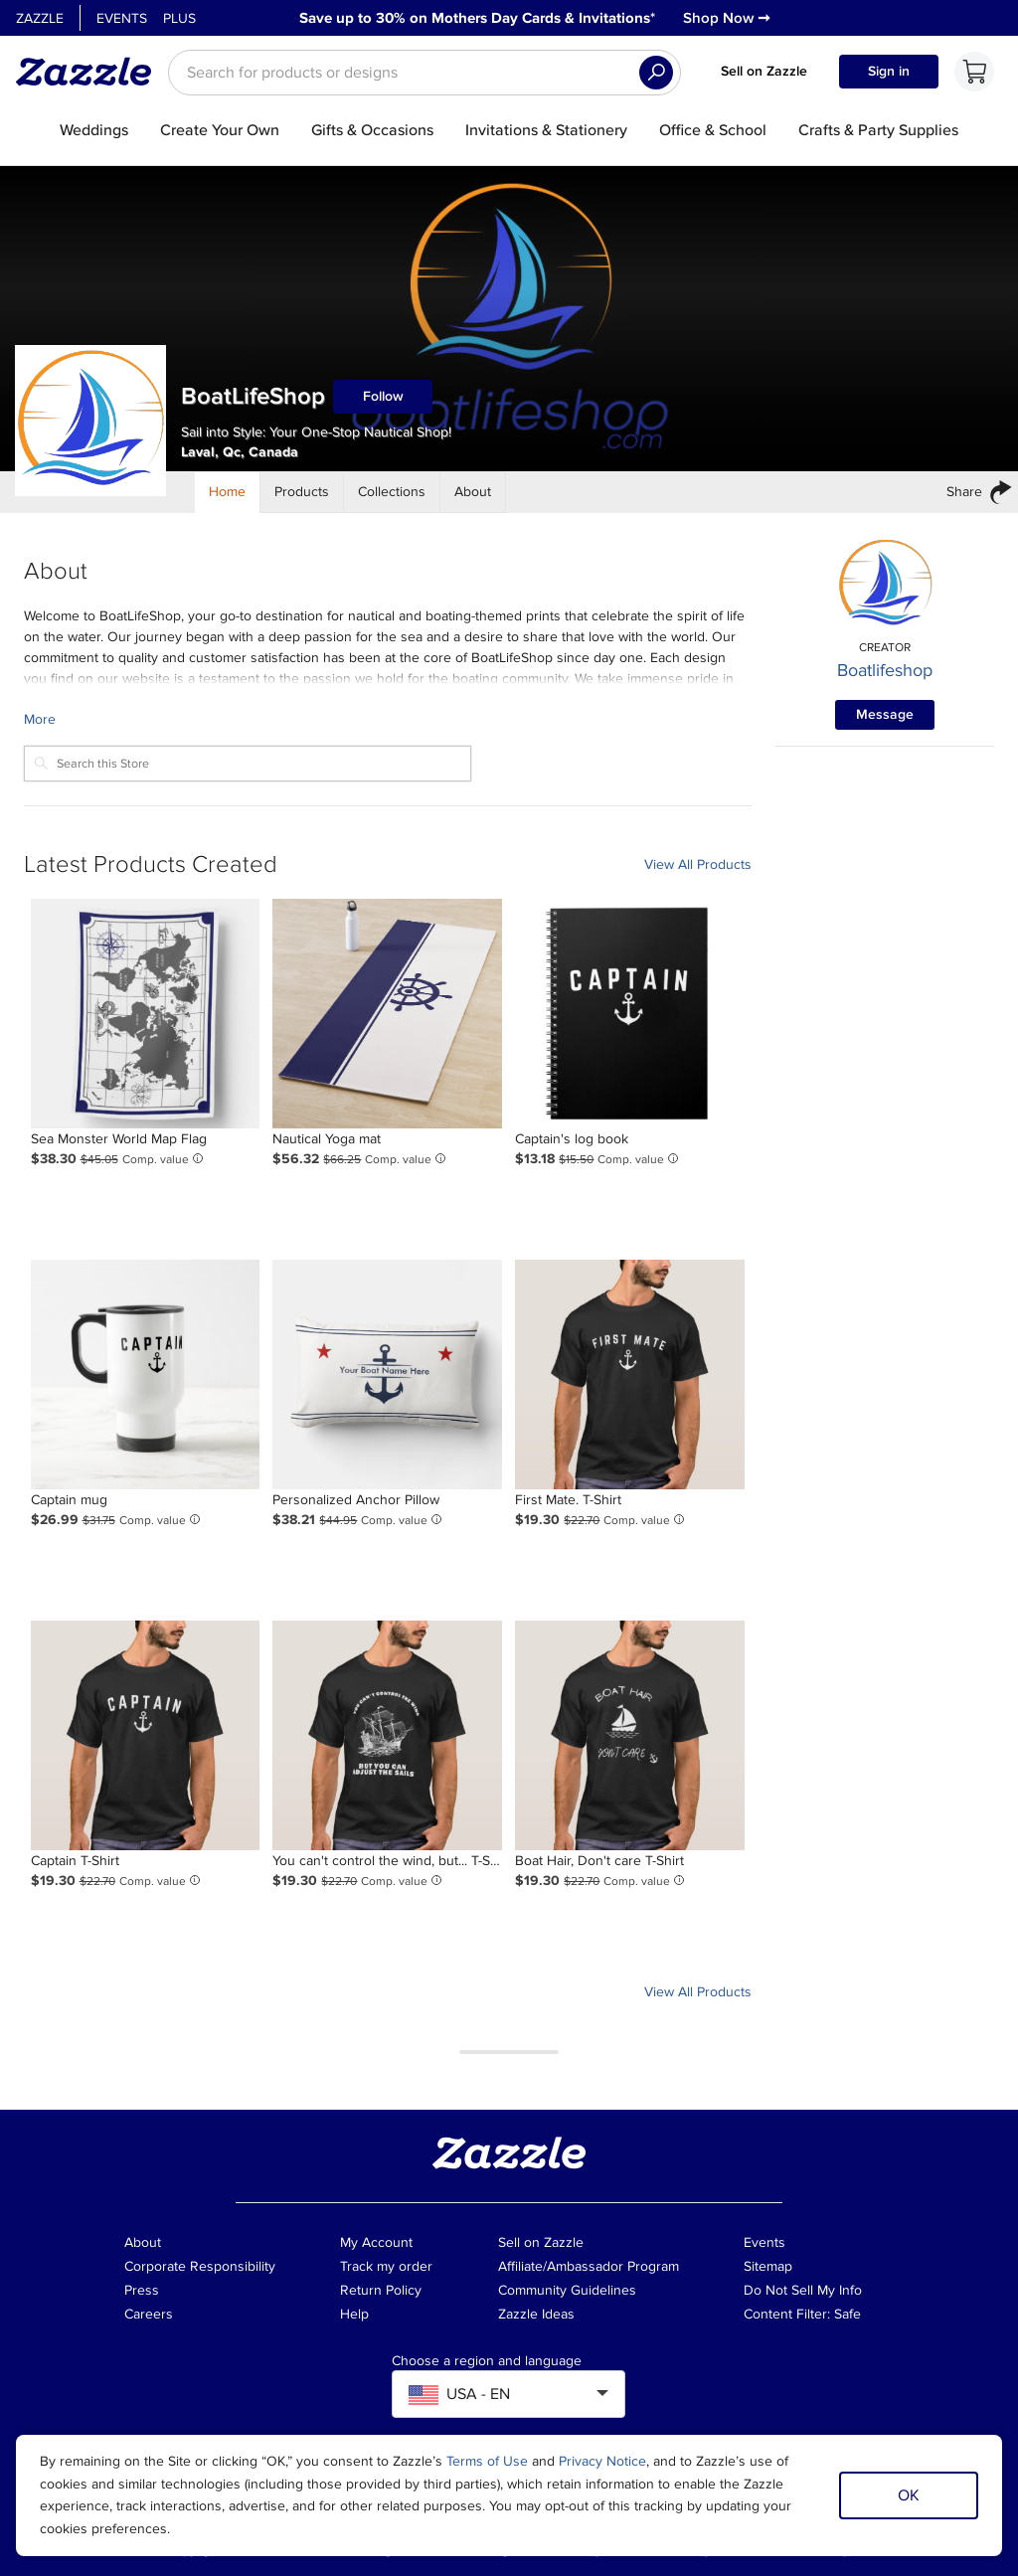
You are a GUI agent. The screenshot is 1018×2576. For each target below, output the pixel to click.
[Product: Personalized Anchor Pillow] (387, 1374)
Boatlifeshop (885, 670)
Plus (179, 18)
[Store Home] (227, 492)
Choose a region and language (487, 2361)
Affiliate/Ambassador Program (588, 2266)
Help (354, 2314)
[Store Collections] (392, 492)
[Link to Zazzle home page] (90, 71)
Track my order (386, 2266)
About (142, 2242)
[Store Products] (302, 492)
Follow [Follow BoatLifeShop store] (383, 396)
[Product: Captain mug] (145, 1374)
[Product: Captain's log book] (630, 1013)
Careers (148, 2314)
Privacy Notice (602, 2461)
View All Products (698, 864)
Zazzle (40, 18)
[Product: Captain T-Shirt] (145, 1735)
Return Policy (381, 2290)
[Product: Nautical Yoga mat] (387, 1013)
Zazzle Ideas (536, 2314)
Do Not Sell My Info (803, 2290)
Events (121, 18)
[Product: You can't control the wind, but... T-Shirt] (387, 1735)
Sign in (889, 71)
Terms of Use (487, 2461)
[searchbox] (424, 72)
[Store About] (473, 492)
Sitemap (768, 2266)
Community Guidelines (567, 2290)
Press (141, 2290)
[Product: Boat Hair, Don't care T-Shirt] (630, 1735)
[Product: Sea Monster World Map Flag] (145, 1013)
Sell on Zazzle (764, 71)
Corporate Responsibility (199, 2266)
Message (885, 714)
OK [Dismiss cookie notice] (909, 2495)
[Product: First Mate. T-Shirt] (630, 1374)
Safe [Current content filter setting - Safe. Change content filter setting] (847, 2314)
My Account (376, 2242)
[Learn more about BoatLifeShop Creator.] (388, 719)
